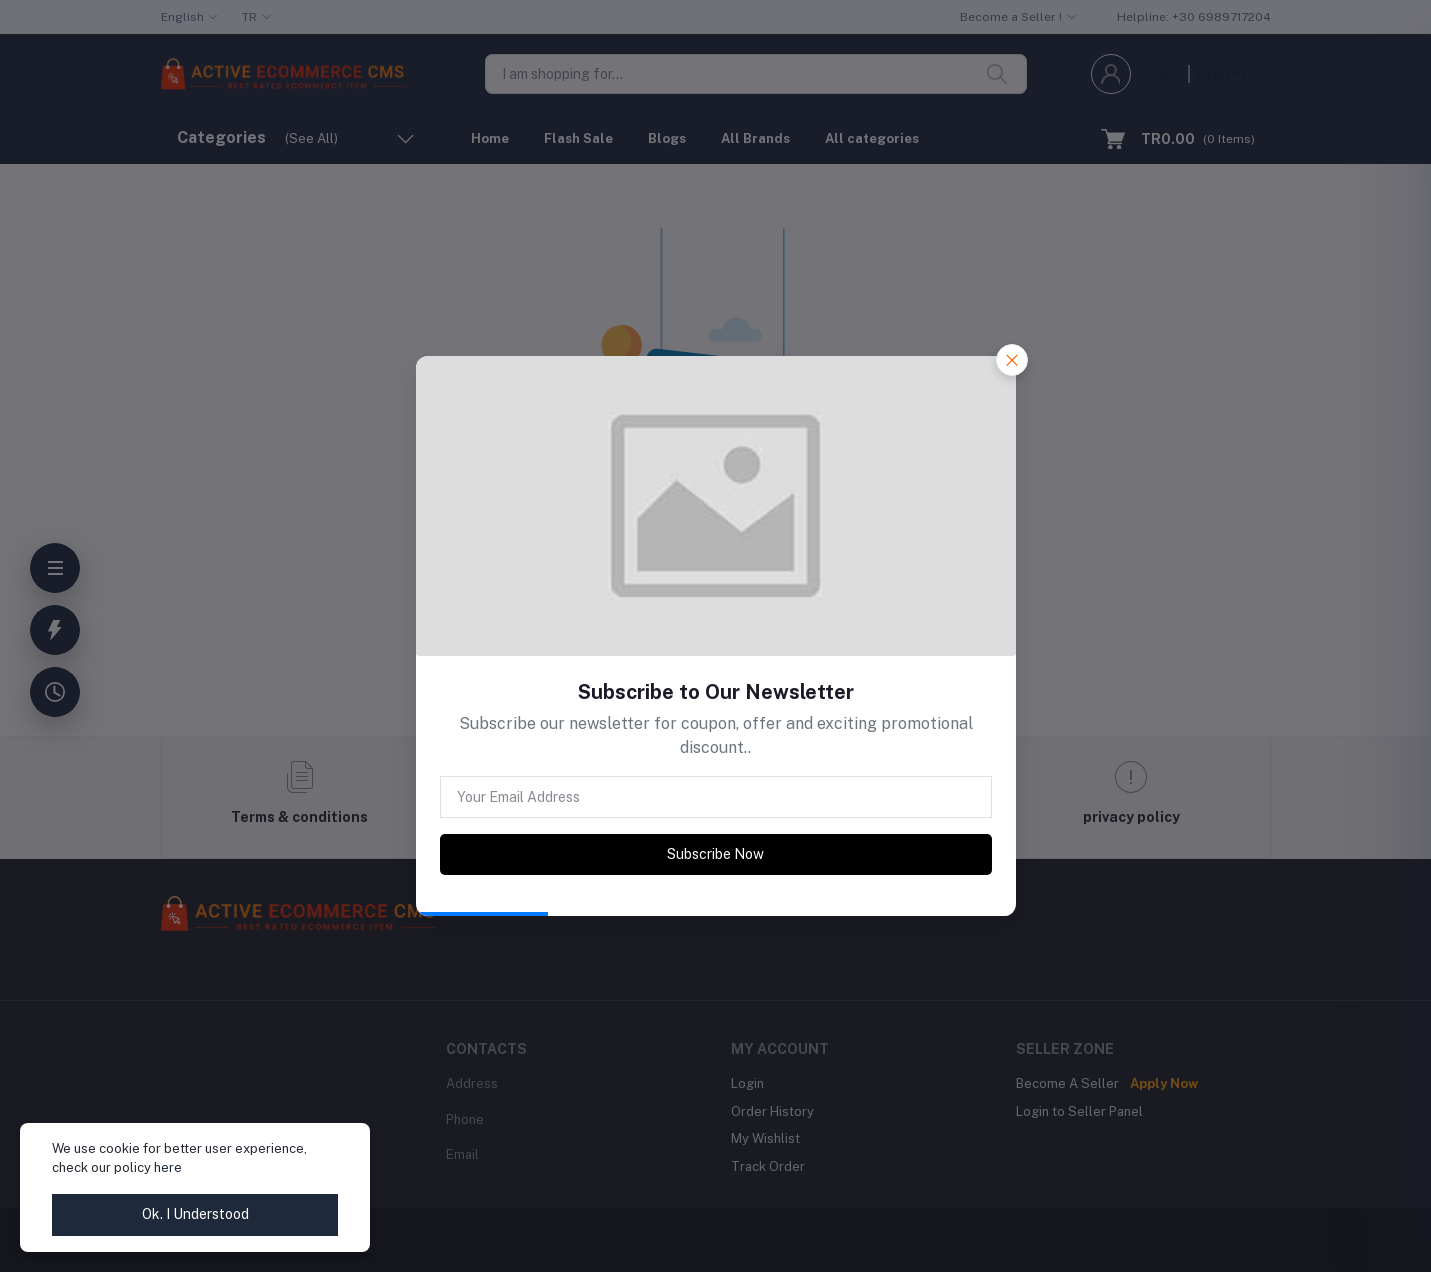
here (168, 1167)
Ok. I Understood (195, 1214)
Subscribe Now (715, 854)
